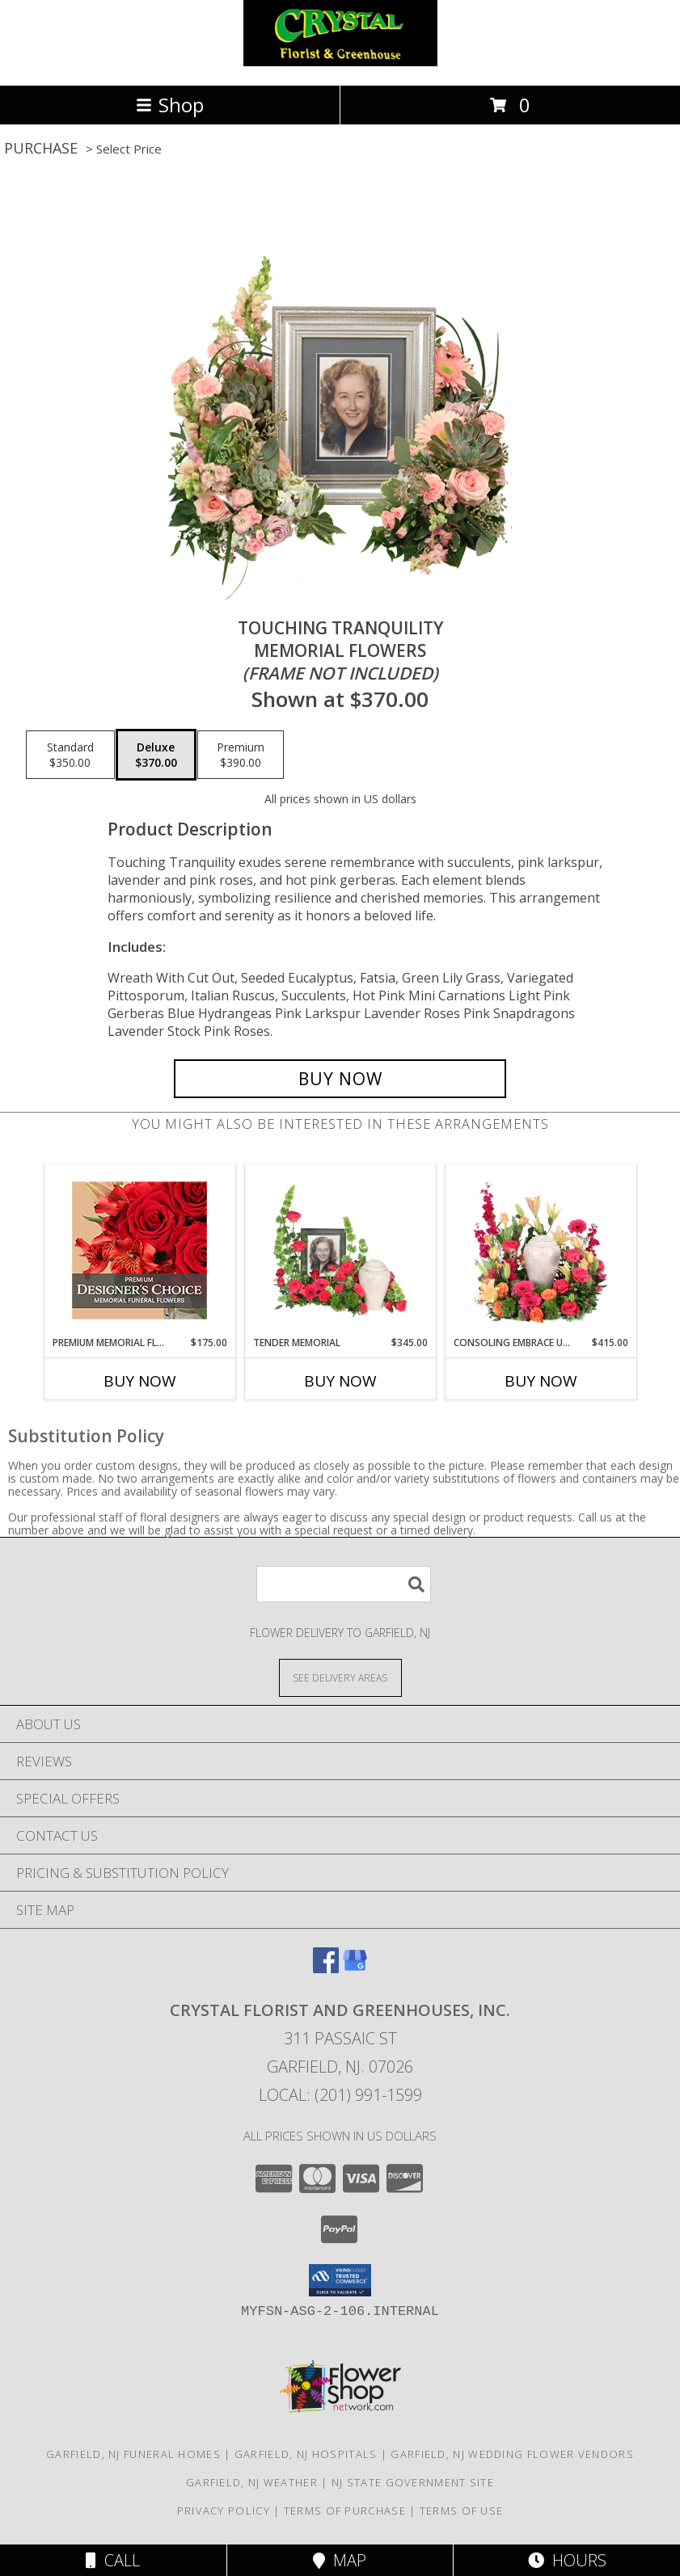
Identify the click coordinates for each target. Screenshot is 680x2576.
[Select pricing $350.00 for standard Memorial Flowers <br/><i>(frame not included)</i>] (70, 754)
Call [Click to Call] (113, 2560)
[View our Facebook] (326, 1968)
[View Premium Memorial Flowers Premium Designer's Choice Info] (139, 1250)
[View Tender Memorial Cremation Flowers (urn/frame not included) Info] (340, 1250)
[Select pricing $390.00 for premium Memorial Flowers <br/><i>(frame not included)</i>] (240, 754)
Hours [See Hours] (567, 2560)
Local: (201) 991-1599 (340, 2095)
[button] (340, 2280)
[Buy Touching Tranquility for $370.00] (340, 1078)
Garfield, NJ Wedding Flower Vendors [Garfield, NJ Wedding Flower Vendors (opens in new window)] (512, 2454)
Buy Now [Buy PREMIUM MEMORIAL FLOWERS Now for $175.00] (139, 1380)
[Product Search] (343, 1584)
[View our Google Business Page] (355, 1968)
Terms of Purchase (345, 2510)
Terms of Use (462, 2510)
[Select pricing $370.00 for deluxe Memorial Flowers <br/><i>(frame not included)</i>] (156, 754)
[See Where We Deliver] (340, 1677)
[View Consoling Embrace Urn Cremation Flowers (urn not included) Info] (540, 1250)
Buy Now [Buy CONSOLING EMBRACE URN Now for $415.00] (541, 1380)
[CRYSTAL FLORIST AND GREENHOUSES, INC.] (340, 61)
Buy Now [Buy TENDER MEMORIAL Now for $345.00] (340, 1380)
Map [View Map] (339, 2560)
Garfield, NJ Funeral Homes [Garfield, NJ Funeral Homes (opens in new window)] (133, 2454)
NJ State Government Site (413, 2482)
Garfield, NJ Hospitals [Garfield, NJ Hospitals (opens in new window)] (306, 2454)
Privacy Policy (223, 2510)
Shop (170, 104)
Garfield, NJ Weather (252, 2482)
